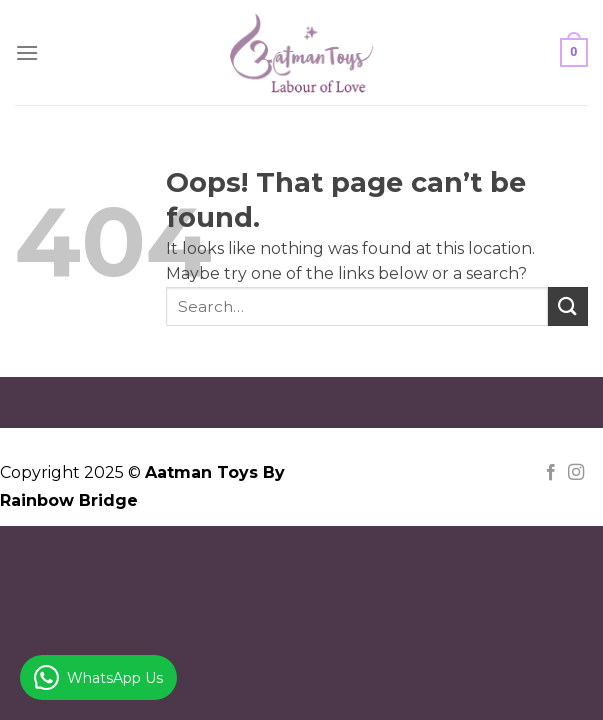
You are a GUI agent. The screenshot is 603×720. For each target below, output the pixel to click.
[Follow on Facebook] (551, 473)
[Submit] (568, 306)
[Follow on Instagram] (576, 473)
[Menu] (27, 52)
